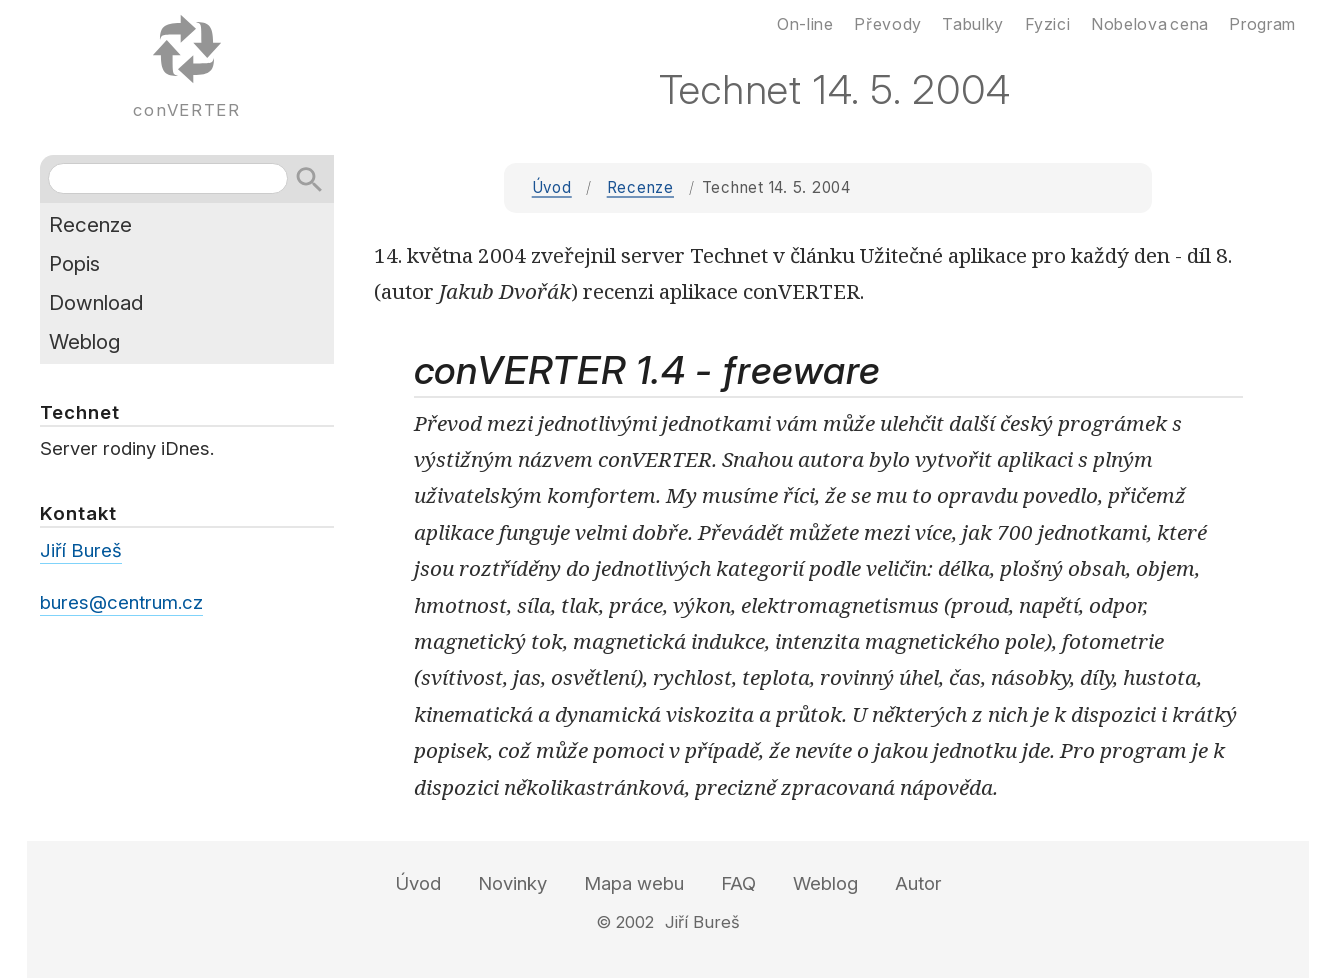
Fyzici (1048, 24)
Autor (918, 883)
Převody (887, 24)
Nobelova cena (1150, 24)
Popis (74, 263)
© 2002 (625, 922)
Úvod (552, 187)
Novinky (512, 883)
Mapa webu (634, 883)
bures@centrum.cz (121, 602)
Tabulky (972, 24)
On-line (805, 24)
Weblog (84, 341)
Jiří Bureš (81, 550)
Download (96, 302)
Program (1262, 24)
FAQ (738, 883)
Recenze (640, 187)
